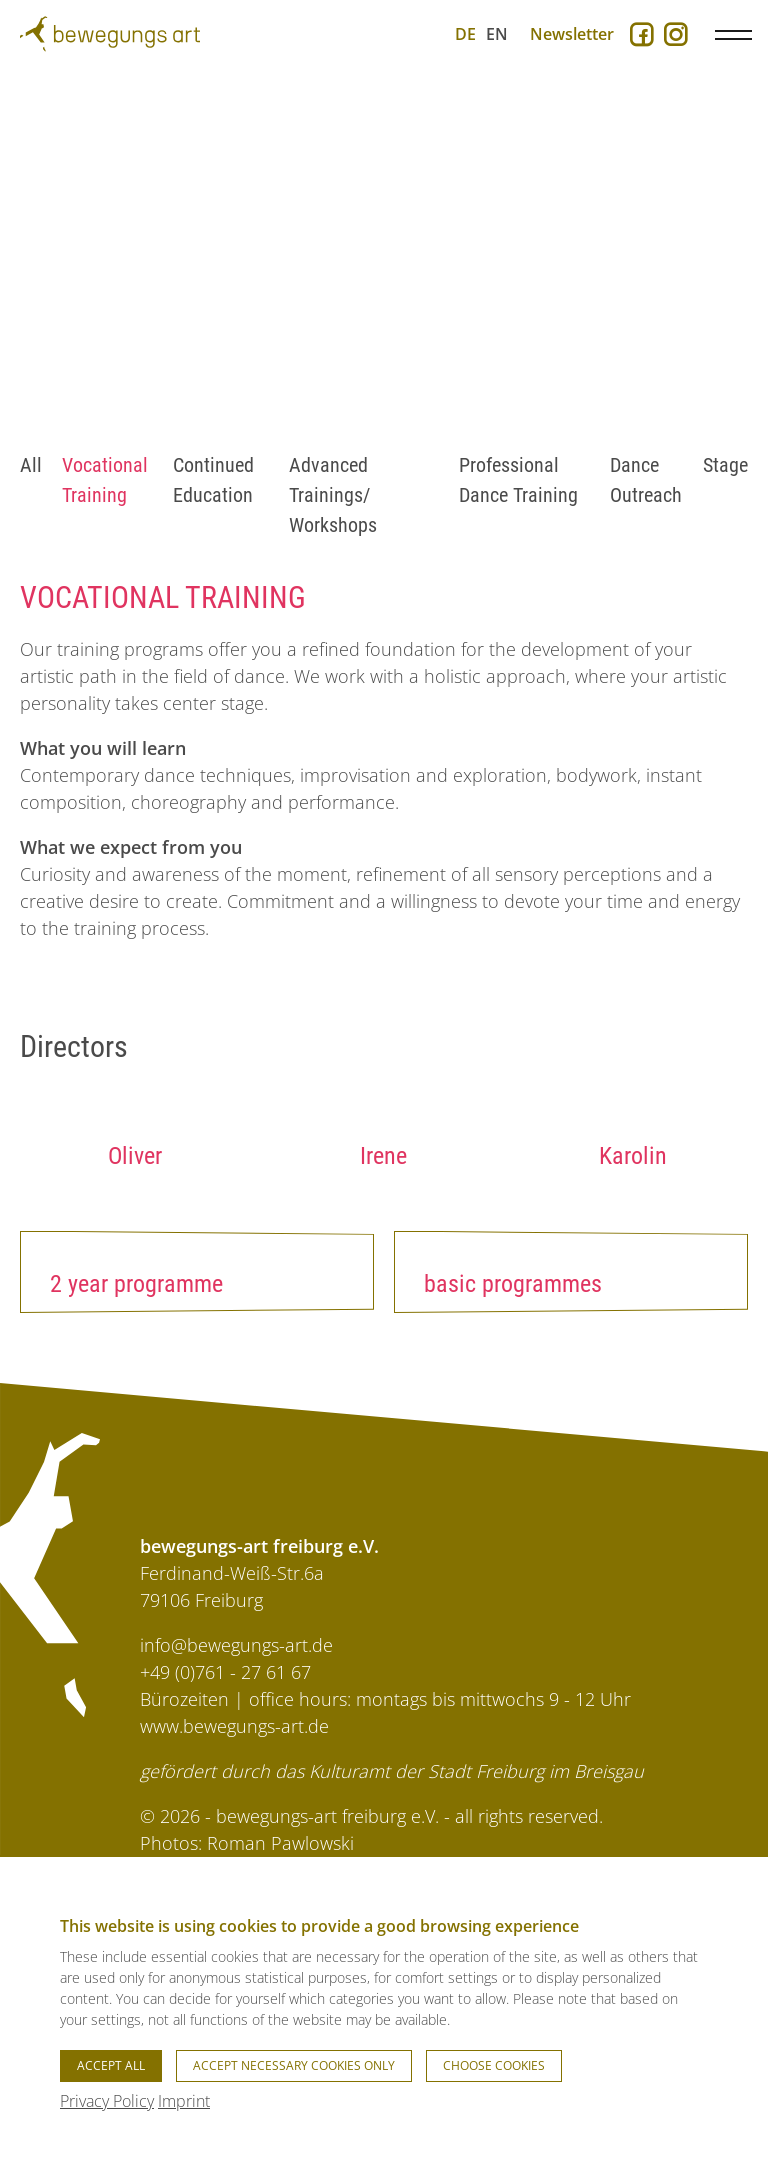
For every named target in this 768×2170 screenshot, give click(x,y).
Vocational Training (105, 480)
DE (465, 34)
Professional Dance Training (518, 480)
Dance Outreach (646, 480)
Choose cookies (494, 2065)
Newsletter (572, 34)
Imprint (184, 2101)
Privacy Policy (107, 2101)
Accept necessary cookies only (294, 2065)
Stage (725, 465)
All (31, 465)
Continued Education (213, 480)
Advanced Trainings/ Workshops (333, 495)
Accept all (111, 2065)
